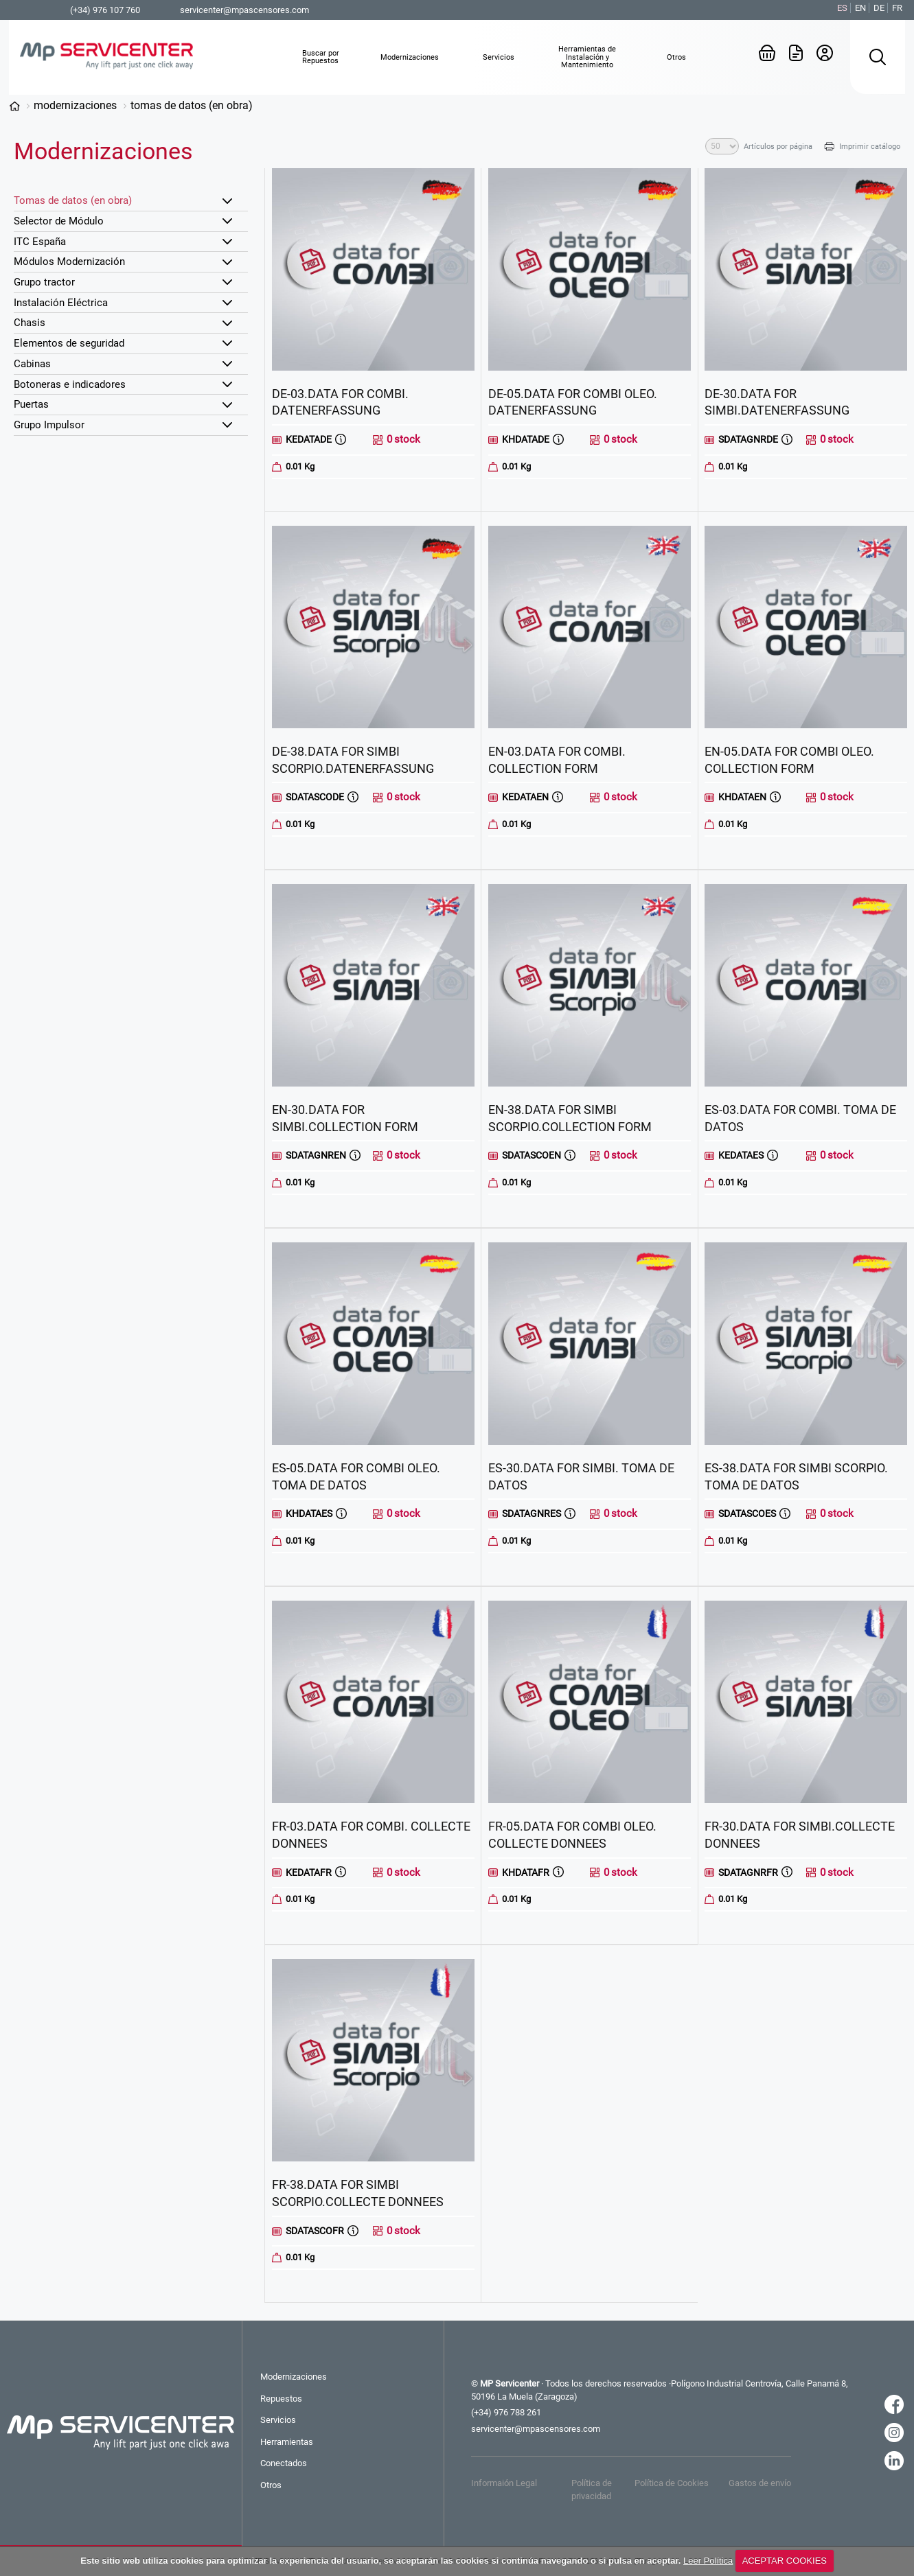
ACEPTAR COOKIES (784, 2560)
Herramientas (286, 2442)
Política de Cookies (672, 2483)
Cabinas (32, 364)
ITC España (40, 241)
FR (897, 8)
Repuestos (281, 2398)
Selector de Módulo (59, 221)
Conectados (283, 2463)
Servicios (278, 2420)
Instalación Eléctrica (61, 303)
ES (842, 8)
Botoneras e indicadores (70, 384)
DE (878, 8)
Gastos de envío (760, 2483)
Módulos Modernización (69, 261)
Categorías (14, 106)
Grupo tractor (44, 282)
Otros (271, 2485)
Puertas (31, 404)
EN (860, 8)
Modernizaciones (75, 105)
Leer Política (708, 2560)
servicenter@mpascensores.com (244, 10)
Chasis (29, 322)
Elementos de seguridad (69, 343)
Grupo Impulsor (49, 425)
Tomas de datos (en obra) (191, 105)
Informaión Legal (504, 2483)
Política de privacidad (591, 2489)
